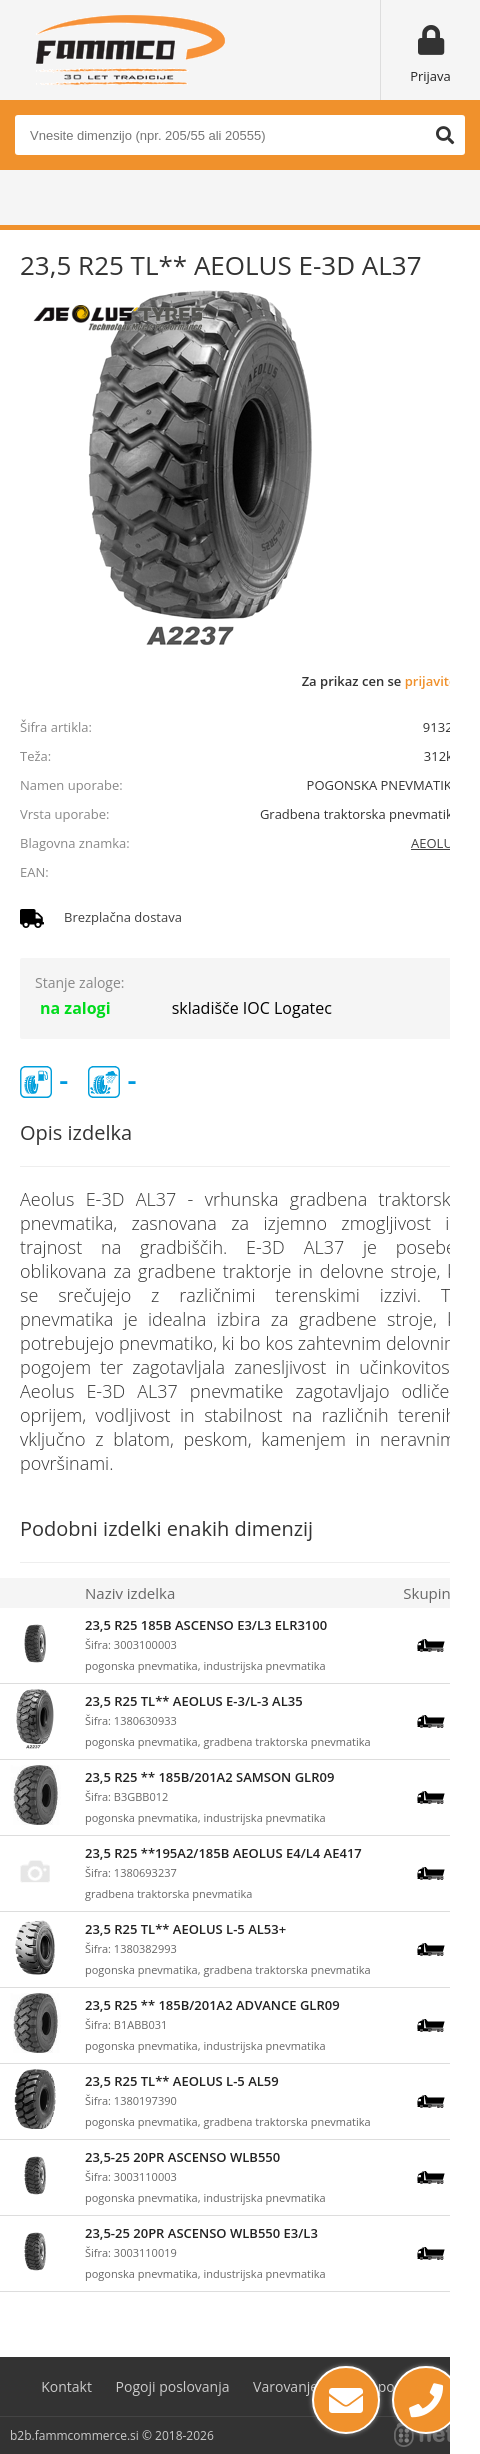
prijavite (431, 681)
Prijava (430, 76)
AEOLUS (435, 843)
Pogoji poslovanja (173, 2386)
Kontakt (66, 2386)
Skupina (431, 1593)
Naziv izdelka (130, 1593)
